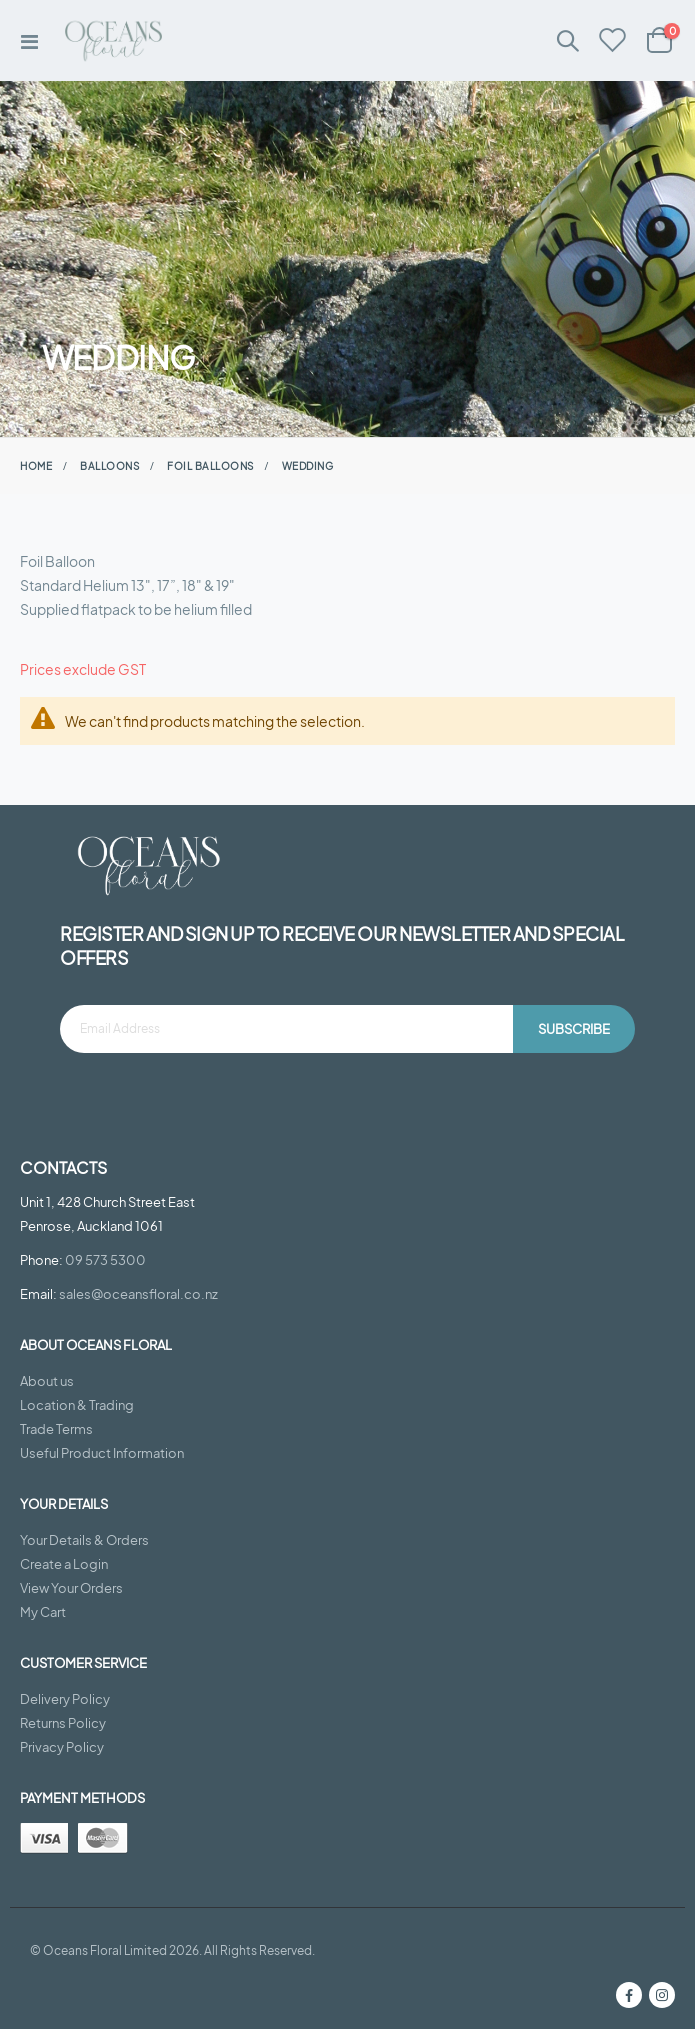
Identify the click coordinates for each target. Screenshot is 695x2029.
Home (36, 466)
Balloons (109, 466)
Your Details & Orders (84, 1540)
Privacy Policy (62, 1747)
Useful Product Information (102, 1453)
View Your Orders (71, 1588)
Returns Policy (63, 1723)
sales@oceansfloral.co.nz (138, 1294)
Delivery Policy (65, 1699)
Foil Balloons (210, 466)
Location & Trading (77, 1405)
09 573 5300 (105, 1260)
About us (47, 1381)
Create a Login (64, 1564)
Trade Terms (56, 1429)
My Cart (43, 1612)
